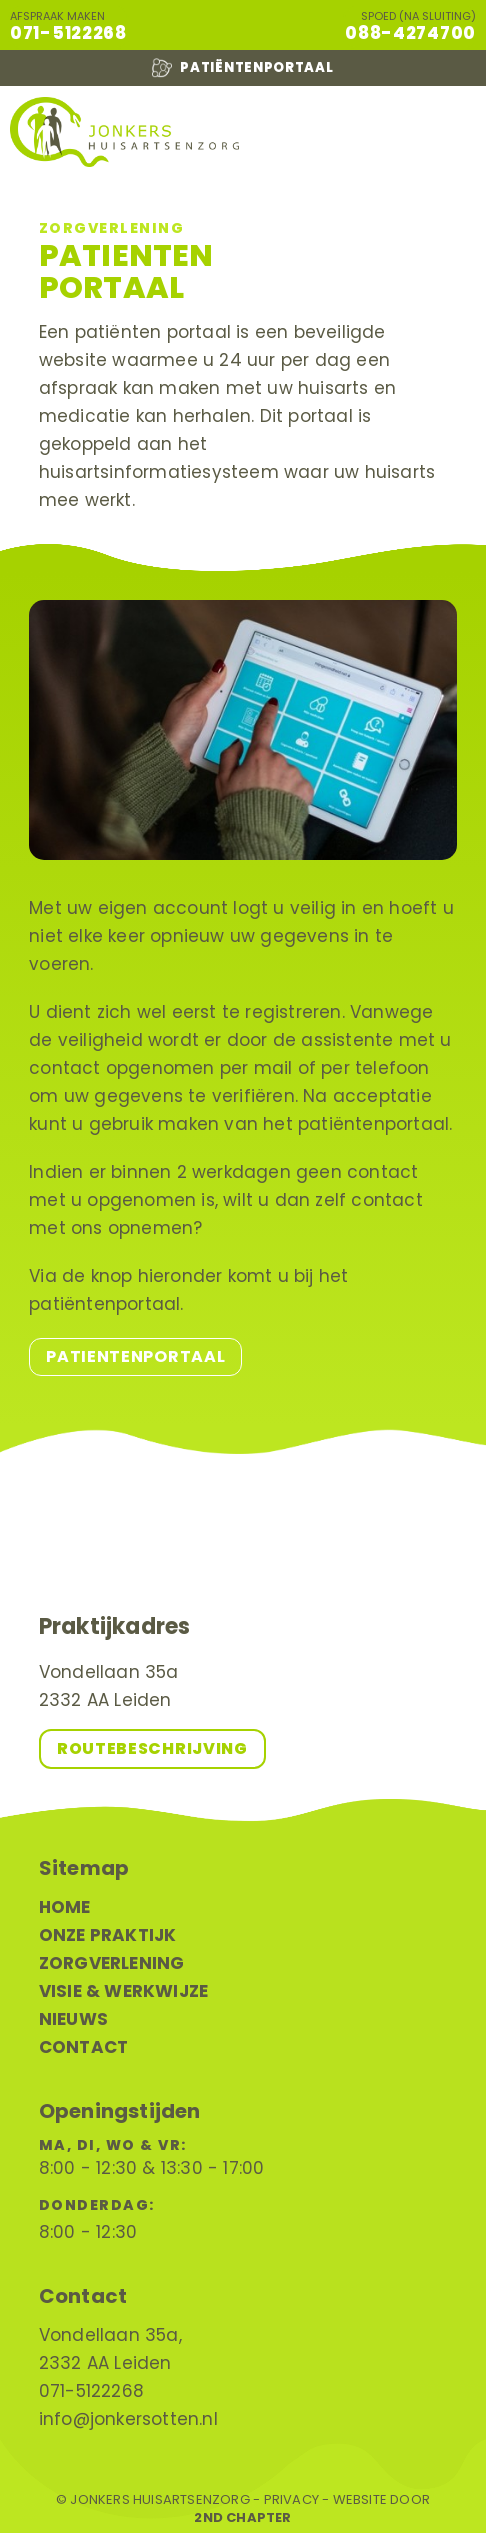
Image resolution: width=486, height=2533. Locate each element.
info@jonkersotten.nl (128, 2419)
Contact (83, 2047)
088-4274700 (410, 33)
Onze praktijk (108, 1935)
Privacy (291, 2500)
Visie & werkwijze (123, 1991)
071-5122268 (68, 33)
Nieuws (73, 2019)
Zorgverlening (112, 1963)
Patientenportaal (135, 1356)
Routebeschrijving (152, 1748)
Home (65, 1907)
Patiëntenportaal (242, 68)
